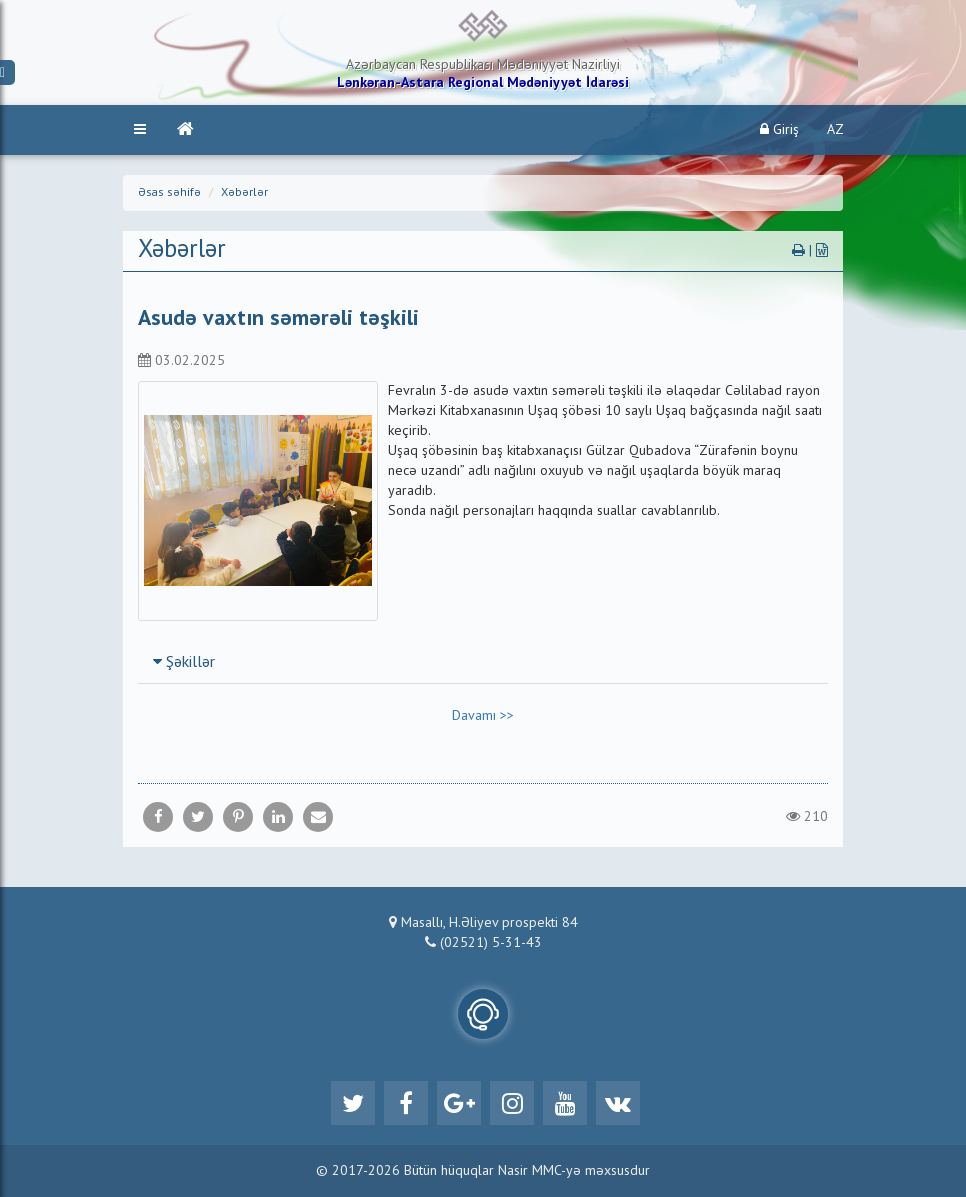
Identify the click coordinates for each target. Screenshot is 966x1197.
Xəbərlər (244, 193)
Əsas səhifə (169, 193)
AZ (835, 130)
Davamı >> (483, 716)
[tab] (483, 662)
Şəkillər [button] (184, 663)
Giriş (779, 129)
